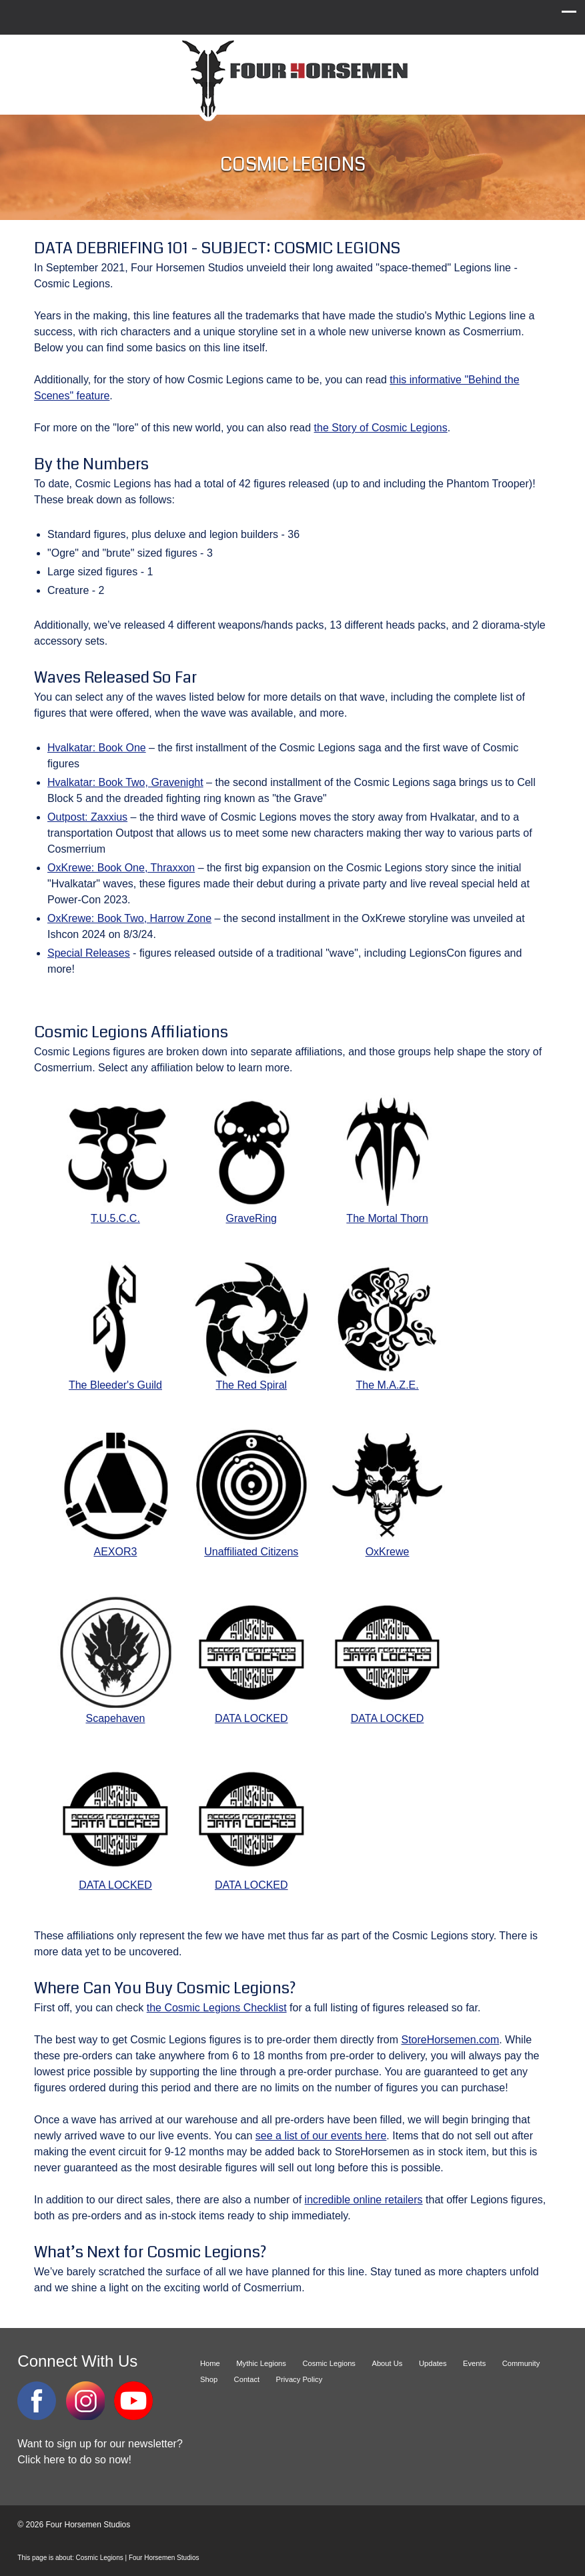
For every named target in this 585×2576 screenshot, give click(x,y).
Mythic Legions (261, 2363)
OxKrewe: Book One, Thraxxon (121, 867)
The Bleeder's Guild (115, 1326)
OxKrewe (388, 1492)
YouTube (133, 2400)
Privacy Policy (299, 2379)
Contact (247, 2379)
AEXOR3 (115, 1492)
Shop (208, 2379)
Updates (433, 2363)
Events (474, 2363)
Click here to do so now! (74, 2459)
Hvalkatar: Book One (96, 747)
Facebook (36, 2400)
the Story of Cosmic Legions (381, 427)
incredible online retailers (364, 2199)
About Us (387, 2363)
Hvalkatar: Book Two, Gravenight (125, 782)
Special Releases (88, 953)
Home (210, 2363)
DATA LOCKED (251, 1659)
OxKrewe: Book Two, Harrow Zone (129, 918)
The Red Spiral (251, 1326)
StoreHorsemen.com (451, 2039)
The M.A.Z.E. (388, 1326)
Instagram (85, 2400)
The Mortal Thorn (388, 1159)
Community (521, 2363)
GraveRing (251, 1159)
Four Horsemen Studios (293, 79)
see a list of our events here (321, 2135)
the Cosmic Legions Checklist (217, 2007)
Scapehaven (115, 1659)
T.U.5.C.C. (115, 1159)
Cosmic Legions (329, 2363)
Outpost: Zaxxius (87, 817)
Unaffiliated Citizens (251, 1492)
